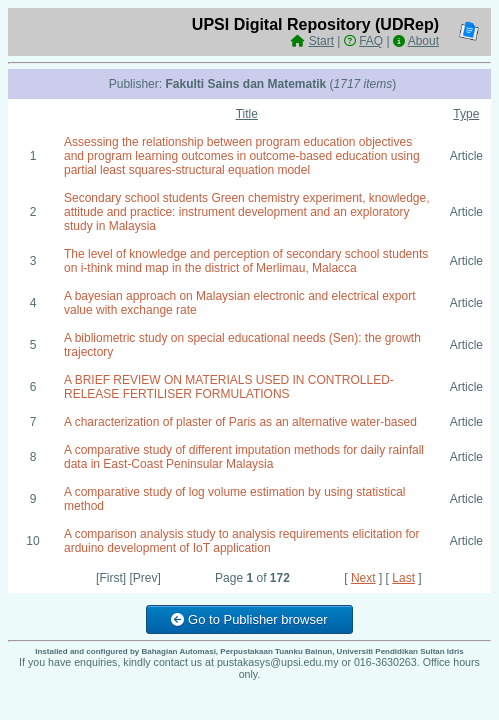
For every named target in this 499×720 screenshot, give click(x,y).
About (423, 41)
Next (363, 578)
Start (321, 41)
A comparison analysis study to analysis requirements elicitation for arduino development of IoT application (242, 541)
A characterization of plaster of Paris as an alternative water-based (240, 422)
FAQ (371, 41)
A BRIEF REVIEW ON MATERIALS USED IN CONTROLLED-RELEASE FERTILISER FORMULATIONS (229, 387)
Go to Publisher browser (249, 619)
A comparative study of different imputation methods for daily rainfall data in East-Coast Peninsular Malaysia (244, 457)
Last (403, 578)
